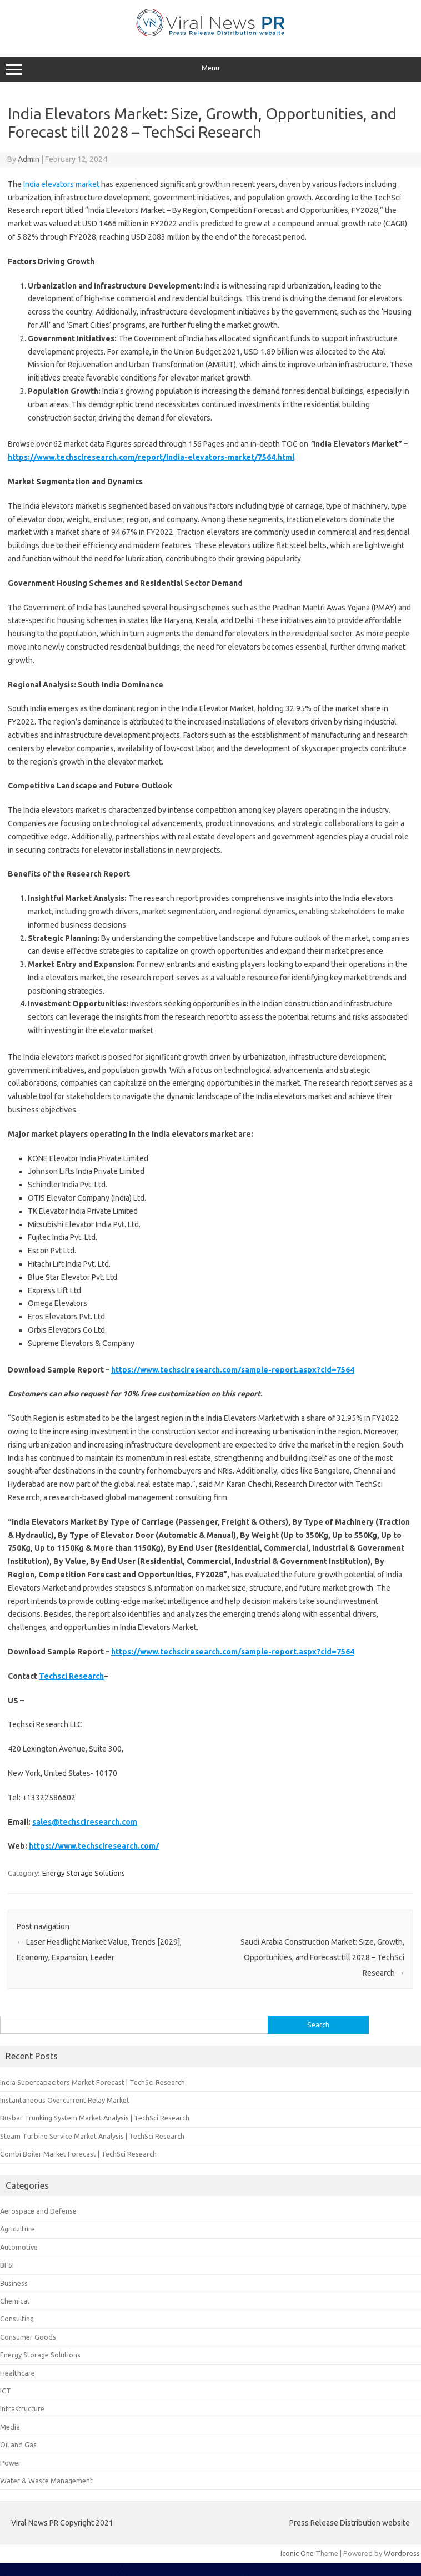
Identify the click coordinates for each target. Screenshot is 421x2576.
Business (14, 2283)
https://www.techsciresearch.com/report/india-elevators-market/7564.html (151, 457)
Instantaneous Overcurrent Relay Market (64, 2100)
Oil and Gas (18, 2444)
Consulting (17, 2318)
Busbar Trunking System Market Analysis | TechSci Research (94, 2118)
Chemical (14, 2301)
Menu (210, 69)
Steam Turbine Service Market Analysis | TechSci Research (92, 2136)
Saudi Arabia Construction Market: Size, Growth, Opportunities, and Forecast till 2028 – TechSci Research (322, 1957)
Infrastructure (22, 2408)
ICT (5, 2391)
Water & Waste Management (46, 2480)
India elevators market (61, 184)
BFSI (7, 2265)
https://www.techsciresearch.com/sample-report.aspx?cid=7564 (232, 1369)
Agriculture (17, 2229)
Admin (28, 159)
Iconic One (297, 2553)
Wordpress (402, 2553)
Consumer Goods (28, 2337)
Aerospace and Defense (38, 2211)
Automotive (19, 2247)
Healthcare (17, 2373)
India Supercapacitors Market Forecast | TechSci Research (92, 2082)
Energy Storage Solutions (83, 1873)
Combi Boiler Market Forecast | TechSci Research (78, 2154)
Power (10, 2463)
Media (10, 2427)
